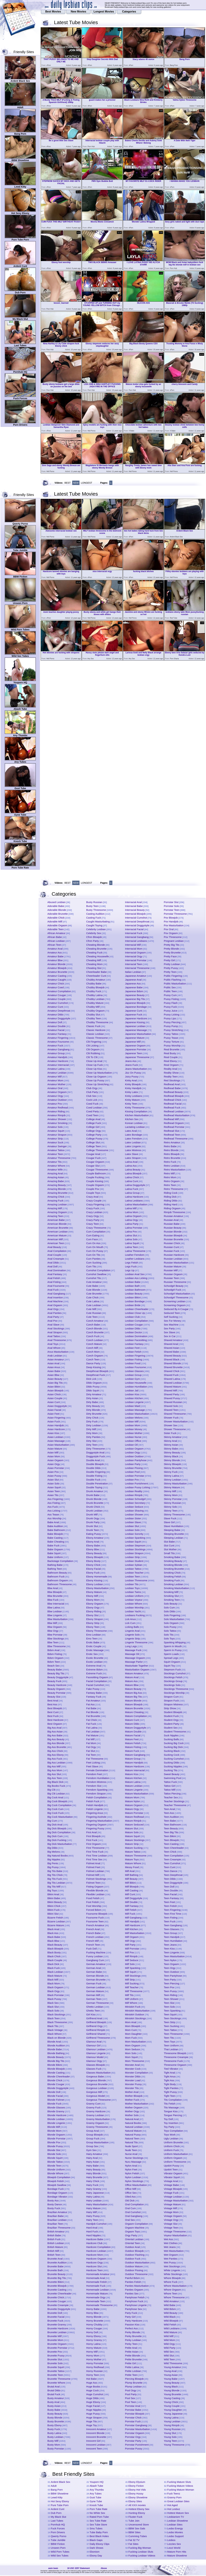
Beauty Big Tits (55, 1673)
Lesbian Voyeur (133, 1599)
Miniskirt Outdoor (134, 2014)
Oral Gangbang (133, 2216)
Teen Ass (169, 1812)
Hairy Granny (93, 2188)
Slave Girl (169, 1522)
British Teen (54, 2254)
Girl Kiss (91, 2014)
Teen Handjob (172, 1936)
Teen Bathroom (172, 1824)
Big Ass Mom (54, 1770)
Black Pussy (54, 1999)
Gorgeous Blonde (96, 2080)
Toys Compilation (173, 2130)
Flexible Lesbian (95, 1894)
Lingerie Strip (132, 1638)
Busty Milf (52, 2440)
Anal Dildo (53, 1262)
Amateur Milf (54, 1076)
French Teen (93, 1944)
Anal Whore (54, 1347)
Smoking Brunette (174, 1568)
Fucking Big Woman (139, 2547)
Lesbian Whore (133, 1603)
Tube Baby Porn (99, 2532)
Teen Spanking (172, 2010)
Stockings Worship (174, 1692)
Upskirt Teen (171, 2169)
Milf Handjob (132, 1921)
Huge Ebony (93, 2402)
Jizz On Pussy (133, 1072)
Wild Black (170, 2316)
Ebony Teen (93, 1626)
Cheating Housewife (97, 956)
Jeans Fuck (131, 1064)
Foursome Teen (95, 1921)
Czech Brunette (95, 1332)
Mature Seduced (134, 1824)
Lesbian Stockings (135, 1549)
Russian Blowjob (173, 1235)
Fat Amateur (93, 1700)
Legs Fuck (131, 1266)
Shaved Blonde (172, 1363)
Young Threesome (174, 2444)
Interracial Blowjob (135, 913)
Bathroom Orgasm (57, 1580)
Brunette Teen (55, 2374)
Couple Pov (92, 1188)
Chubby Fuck (93, 991)
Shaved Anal (171, 1344)
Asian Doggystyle (57, 1406)
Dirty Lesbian (93, 1425)
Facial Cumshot (95, 1685)
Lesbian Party (133, 1464)
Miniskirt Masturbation (137, 2010)
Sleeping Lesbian (173, 1537)
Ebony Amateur (95, 1537)
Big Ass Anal (54, 1727)
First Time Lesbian (96, 1855)
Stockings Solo (172, 1685)
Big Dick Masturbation (59, 1843)
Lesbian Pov (132, 1479)
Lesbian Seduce (134, 1506)
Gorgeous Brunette (97, 2084)
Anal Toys (52, 1344)
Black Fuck (53, 1968)
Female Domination (97, 1770)
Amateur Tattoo (55, 1150)
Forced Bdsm (93, 1909)
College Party (93, 1134)
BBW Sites (134, 2532)
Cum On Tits (93, 1254)
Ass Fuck (52, 1506)
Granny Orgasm (95, 2123)
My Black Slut (20, 317)
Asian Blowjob (55, 1390)
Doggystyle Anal (95, 1452)
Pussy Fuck (170, 1006)
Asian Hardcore (56, 1429)
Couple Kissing (94, 1181)
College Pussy (94, 1138)
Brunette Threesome (58, 2378)
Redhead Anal (172, 1084)
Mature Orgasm (134, 1805)
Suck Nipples (171, 1735)
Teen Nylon (170, 1960)
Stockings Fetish (173, 1677)
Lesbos (171, 2540)
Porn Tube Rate (20, 866)
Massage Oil (132, 1654)
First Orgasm (93, 1843)
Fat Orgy (91, 1747)
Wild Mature (170, 2332)
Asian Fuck (53, 1421)
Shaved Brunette (173, 1367)
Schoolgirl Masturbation (177, 1293)
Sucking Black (172, 1750)
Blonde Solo (54, 2154)
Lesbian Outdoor (134, 1456)
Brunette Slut (54, 2359)
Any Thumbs (20, 734)
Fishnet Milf (92, 1874)
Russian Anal (171, 1219)
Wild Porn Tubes (20, 628)
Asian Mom (53, 1456)
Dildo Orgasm (94, 1382)
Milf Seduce (131, 1960)
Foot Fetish (92, 1902)
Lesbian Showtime (177, 2520)
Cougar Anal (93, 1154)
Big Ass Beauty (55, 1739)
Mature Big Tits (133, 1696)
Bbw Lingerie (54, 1615)
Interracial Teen (133, 964)
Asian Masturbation (58, 1444)
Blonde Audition (56, 2045)
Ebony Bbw (92, 1549)
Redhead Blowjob (174, 1095)
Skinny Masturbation (175, 1483)
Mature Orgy (132, 1809)
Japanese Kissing (135, 1022)
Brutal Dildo (54, 2390)
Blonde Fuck (54, 2103)
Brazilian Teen (55, 2223)
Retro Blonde (171, 1150)
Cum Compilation (96, 1231)
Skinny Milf (170, 1491)
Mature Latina (133, 1781)
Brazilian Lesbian (57, 2219)
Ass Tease (53, 1514)
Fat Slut (90, 1750)
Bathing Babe (55, 1564)
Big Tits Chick (55, 1874)
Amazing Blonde (56, 1188)
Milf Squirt (130, 1971)
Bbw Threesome (56, 1646)
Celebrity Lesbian (96, 929)
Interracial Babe (134, 906)
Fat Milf (90, 1739)
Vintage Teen (171, 2227)
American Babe (56, 1219)
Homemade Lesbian (97, 2289)
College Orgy (93, 1130)
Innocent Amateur (96, 2429)
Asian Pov (53, 1471)
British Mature (55, 2247)
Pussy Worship (172, 1045)
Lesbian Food (132, 1363)
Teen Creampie (172, 1859)
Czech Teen (93, 1359)
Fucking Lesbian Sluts (140, 2551)
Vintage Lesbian (173, 2196)
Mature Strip (132, 1843)
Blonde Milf (53, 2126)
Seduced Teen (172, 1313)
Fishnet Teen (93, 1882)
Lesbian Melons (134, 1417)
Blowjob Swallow (56, 2185)
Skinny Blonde (172, 1460)
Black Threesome (57, 2022)
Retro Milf (169, 1173)
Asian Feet (53, 1413)
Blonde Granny (55, 2111)
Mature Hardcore (134, 1766)
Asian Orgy (53, 1464)
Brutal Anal (53, 2386)
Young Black (171, 2386)
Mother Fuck (132, 2099)
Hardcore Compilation (98, 2247)
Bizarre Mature (55, 1925)
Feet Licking (93, 1762)
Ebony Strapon (94, 1619)
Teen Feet (169, 1902)
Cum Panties (93, 1258)
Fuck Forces (20, 397)
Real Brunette (171, 1049)
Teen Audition (171, 1816)
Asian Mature (54, 1448)
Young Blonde (172, 2390)
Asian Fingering (56, 1417)
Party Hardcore (133, 2320)
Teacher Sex (171, 1797)
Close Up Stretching (97, 1084)
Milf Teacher (132, 1987)
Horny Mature (94, 2347)
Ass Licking (53, 1510)
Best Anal (52, 1700)
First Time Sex (94, 1859)
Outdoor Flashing (134, 2254)
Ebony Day (96, 2555)
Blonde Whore (55, 2173)
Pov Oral (169, 929)
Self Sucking (171, 1316)
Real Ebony (170, 1061)
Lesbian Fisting (133, 1359)
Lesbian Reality (133, 1491)
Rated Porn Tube (99, 2516)
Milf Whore (131, 2002)
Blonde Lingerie (56, 2123)
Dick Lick (91, 1378)
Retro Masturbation (174, 1169)
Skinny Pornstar (173, 1499)
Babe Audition (55, 1526)
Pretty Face (170, 956)
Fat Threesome (94, 1758)
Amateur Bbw (55, 960)
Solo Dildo (169, 1611)
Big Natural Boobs (57, 1855)
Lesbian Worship (134, 1607)
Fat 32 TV (134, 2540)
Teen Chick (170, 1851)
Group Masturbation (97, 2142)
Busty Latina (54, 2433)
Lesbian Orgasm (134, 1448)
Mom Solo (130, 2053)
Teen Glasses (171, 1929)
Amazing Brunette (57, 1192)
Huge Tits (91, 2421)
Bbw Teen (53, 1642)
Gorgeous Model (95, 2095)
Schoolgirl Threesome (176, 1297)
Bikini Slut (53, 1913)
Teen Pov (169, 1987)
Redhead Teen (172, 1134)
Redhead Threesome (176, 1138)
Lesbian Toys (132, 1588)
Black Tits (52, 2026)
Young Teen (170, 2440)
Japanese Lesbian (135, 1026)
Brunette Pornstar (57, 2347)
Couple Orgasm (95, 1185)
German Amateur (95, 1964)
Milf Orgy (130, 1940)
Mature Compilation (136, 1716)
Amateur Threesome (58, 1157)
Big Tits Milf (53, 1886)
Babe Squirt (54, 1553)
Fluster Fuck (135, 2516)
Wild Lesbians (172, 2328)
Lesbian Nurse (133, 1437)
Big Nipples (53, 1859)
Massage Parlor (134, 1661)
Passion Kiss (132, 2324)
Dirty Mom (92, 1433)
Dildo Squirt (92, 1390)
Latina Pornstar (133, 1227)
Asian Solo (53, 1483)
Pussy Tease (171, 1037)
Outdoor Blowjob (134, 2250)
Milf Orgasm (132, 1936)
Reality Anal (170, 1068)
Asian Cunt (53, 1402)
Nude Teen (131, 2150)
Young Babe (170, 2378)
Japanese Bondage (136, 1006)
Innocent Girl (93, 2440)
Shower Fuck (171, 1417)
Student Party (171, 1723)
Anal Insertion (55, 1297)
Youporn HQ (20, 681)
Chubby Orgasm (95, 1010)
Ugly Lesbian (171, 2138)
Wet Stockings (172, 2266)
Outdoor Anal (132, 2247)
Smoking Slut (171, 1595)
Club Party (92, 1092)
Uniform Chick (172, 2146)
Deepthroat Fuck (95, 1375)
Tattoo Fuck (170, 1781)
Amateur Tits (54, 1161)
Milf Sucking (132, 1983)
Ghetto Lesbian (94, 2006)
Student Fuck (171, 1716)
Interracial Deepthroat (137, 921)
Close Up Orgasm (96, 1076)
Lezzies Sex (174, 2543)
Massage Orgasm (135, 1657)
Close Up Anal (94, 1061)
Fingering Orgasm (96, 1824)
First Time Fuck (95, 1851)
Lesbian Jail (131, 1390)
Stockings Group (173, 1681)
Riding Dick (170, 1196)
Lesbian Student (134, 1561)
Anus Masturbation (57, 1351)
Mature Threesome (135, 1855)
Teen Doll (169, 1886)
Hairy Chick (92, 2181)
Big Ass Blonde (55, 1743)
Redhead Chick (172, 1099)
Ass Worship (54, 1518)
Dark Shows (96, 2547)
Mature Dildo (132, 1723)
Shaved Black (171, 1359)
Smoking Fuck (172, 1580)
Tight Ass (169, 2080)
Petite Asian (131, 2351)
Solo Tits (169, 1634)
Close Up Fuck (94, 1064)
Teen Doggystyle (173, 1882)
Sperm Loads (171, 1654)
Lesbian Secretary (135, 1502)
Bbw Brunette (55, 1595)
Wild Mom (169, 2340)
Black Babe (53, 1936)
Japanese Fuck (133, 1014)
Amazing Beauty (56, 1185)
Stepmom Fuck (172, 1669)
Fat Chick (91, 1719)
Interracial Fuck (133, 933)
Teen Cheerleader (174, 1847)
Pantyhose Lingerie (136, 2305)
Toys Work (170, 2134)
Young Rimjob (172, 2425)
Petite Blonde (132, 2355)
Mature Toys (132, 1859)
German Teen (94, 1999)
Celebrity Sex (93, 933)
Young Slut (170, 2433)
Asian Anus (53, 1367)
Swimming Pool (172, 1778)
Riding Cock (170, 1192)
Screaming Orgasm (175, 1305)
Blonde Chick (54, 2080)
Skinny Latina (171, 1475)
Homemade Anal (95, 2278)
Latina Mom (131, 1212)
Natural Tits (131, 2142)
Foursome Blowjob (96, 1913)
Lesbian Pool (132, 1471)
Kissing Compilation (136, 1111)
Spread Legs (171, 1657)
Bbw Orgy (53, 1630)
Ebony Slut (92, 1615)
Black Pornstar (55, 1995)
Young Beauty (172, 2382)
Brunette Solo (55, 2363)
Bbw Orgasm (54, 1626)
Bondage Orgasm (57, 2192)
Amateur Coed (55, 987)
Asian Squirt (54, 1487)
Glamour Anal (94, 2041)
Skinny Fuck (171, 1471)
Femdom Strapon (96, 1793)
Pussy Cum (170, 995)
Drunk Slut (92, 1526)
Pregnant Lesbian (174, 940)
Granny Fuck (93, 2107)
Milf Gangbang (133, 1917)
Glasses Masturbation (98, 2072)
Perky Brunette (133, 2336)
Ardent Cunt (20, 265)
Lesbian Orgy (132, 1452)
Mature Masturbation (136, 1793)
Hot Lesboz (173, 2509)
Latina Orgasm (133, 1216)
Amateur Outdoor (57, 1099)
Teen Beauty (171, 1828)
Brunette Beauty (56, 2274)
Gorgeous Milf (94, 2092)
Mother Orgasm (134, 2107)
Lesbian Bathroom (135, 1289)
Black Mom (53, 1983)
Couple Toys (93, 1192)
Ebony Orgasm (94, 1603)
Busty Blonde (54, 2417)
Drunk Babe (93, 1495)
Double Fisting (94, 1475)
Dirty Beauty (93, 1406)
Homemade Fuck (95, 2285)
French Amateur (95, 1925)
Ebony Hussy (135, 2493)
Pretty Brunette (172, 952)
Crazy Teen (92, 1223)
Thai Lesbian (171, 2049)
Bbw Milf (52, 1623)
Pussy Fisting (171, 999)
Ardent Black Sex (20, 79)
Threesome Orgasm (175, 2064)
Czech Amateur (95, 1320)
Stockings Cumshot (175, 1673)
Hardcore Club (94, 2243)
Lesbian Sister (133, 1518)
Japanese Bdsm (134, 991)
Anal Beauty (54, 1247)
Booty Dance (54, 2204)
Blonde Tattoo (55, 2161)
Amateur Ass (54, 952)
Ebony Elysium (136, 2481)
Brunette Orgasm (57, 2343)
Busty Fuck (53, 2429)
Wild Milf (168, 2336)
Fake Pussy (92, 1688)
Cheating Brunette (96, 948)
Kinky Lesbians (133, 1095)
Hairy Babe (92, 2165)
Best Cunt (53, 1712)
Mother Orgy (132, 2111)
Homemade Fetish (96, 2281)
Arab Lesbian (54, 1355)
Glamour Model (95, 2057)
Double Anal (93, 1460)
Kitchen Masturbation (137, 1115)
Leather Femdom (134, 1254)
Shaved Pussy (172, 1398)
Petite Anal (131, 2347)
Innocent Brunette (96, 2436)
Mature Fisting (133, 1747)
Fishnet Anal (93, 1863)
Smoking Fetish (172, 1576)
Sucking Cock (171, 1754)
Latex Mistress (133, 1150)
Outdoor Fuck (132, 2258)
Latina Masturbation (136, 1204)
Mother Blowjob (133, 2095)
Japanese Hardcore (136, 1018)
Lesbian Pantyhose (136, 1460)
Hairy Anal (92, 2157)
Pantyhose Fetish (135, 2297)
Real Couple (171, 1057)
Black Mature (54, 1975)
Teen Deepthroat (173, 1874)
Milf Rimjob (131, 1956)
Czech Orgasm (94, 1355)
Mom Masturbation (135, 2041)
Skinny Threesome (174, 1514)
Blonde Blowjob (56, 2068)
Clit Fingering (93, 1041)
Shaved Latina (172, 1378)
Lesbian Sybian (133, 1564)
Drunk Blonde (94, 1499)
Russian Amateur (173, 1216)
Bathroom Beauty (57, 1572)
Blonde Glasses (56, 2107)
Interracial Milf (133, 944)
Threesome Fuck (173, 2061)
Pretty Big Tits (172, 944)
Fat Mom (91, 1743)
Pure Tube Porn (20, 238)
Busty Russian (94, 902)
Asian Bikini (54, 1386)
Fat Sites (133, 2543)
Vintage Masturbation (176, 2200)
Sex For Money (172, 1320)
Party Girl (130, 2316)
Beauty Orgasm (56, 1688)
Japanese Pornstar (135, 1049)
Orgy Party (131, 2235)
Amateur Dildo (55, 1014)
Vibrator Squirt (172, 2177)
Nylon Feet (131, 2169)
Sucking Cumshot (174, 1758)
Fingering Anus (94, 1812)
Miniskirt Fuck (133, 2006)
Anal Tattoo (53, 1336)
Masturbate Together (136, 1665)
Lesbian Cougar (134, 1324)
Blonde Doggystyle (57, 2088)
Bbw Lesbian (54, 1611)
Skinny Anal (170, 1440)
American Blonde (57, 1223)
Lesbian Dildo (132, 1328)
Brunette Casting (56, 2289)
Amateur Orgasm (57, 1092)
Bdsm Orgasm (55, 1657)
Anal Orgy (53, 1309)
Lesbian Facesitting (136, 1340)
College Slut (93, 1142)
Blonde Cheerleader (58, 2076)
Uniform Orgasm (173, 2157)
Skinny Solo (170, 1506)
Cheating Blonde (95, 944)
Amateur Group (56, 1053)
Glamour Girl (93, 2045)
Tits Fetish (169, 2103)
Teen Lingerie (171, 1952)
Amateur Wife (55, 1169)
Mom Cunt (131, 2030)
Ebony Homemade (96, 1576)
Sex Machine (171, 1324)
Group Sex (92, 2146)
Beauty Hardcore (56, 1685)
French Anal (93, 1929)
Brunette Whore (56, 2382)
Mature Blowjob (133, 1704)
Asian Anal (53, 1363)
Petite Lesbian (133, 2371)
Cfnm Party (92, 940)
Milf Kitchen (131, 1929)
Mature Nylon (132, 1801)
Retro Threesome (173, 1188)
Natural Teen (132, 2138)
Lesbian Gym (132, 1378)
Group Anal (92, 2130)
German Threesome (97, 2002)
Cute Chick (92, 1297)
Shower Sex (170, 1425)
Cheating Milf (93, 960)
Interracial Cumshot (136, 917)
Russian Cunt (171, 1247)
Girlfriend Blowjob (96, 2022)
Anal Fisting (54, 1282)
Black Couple (54, 1960)
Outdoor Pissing (134, 2270)
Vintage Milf (170, 2208)
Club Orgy (92, 1088)
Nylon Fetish (132, 2173)
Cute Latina (92, 1301)
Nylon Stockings (134, 2181)
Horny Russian (94, 2371)
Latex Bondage (133, 1134)
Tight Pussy (170, 2092)
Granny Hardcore (96, 2111)
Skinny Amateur (173, 1437)
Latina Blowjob (133, 1173)
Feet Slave (92, 1766)
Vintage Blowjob (173, 2188)
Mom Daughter (133, 2033)
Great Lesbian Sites (178, 2501)
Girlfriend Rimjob (95, 2030)
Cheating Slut (93, 968)
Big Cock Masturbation (60, 1816)
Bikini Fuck (53, 1909)
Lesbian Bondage (135, 1301)
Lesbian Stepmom (135, 1545)
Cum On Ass (93, 1243)
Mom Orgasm (132, 2045)
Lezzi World (173, 2547)
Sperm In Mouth (173, 1646)
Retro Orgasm (172, 1181)
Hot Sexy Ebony (20, 212)
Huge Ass (91, 2382)
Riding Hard (170, 1204)
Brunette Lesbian (56, 2332)
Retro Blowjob (172, 1154)
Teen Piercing (171, 1983)
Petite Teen (131, 2374)
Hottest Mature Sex (178, 2512)
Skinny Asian (171, 1444)
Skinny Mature (172, 1487)
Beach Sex (53, 1665)
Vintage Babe (171, 2185)
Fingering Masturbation (99, 1820)
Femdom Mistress (96, 1781)
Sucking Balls (171, 1739)
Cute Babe (92, 1285)
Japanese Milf (133, 1041)
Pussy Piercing (172, 1022)
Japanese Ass (133, 983)
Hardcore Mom (94, 2254)
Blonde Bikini (54, 2064)
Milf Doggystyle (133, 1898)
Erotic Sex (92, 1654)
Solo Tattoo (170, 1630)
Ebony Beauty (94, 1553)
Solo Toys (169, 1638)
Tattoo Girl (169, 1785)
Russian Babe (172, 1223)
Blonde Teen (54, 2165)
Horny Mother (94, 2359)
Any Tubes (20, 760)
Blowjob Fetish (55, 2181)
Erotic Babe (92, 1642)
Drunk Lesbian (94, 1510)
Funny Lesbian (94, 1956)
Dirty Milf (91, 1429)
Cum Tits (91, 1266)
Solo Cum (169, 1607)
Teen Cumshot (172, 1863)
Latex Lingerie (133, 1146)
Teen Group (170, 1933)
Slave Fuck (170, 1518)
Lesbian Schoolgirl (135, 1499)
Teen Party (170, 1979)
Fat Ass (90, 1704)
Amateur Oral (54, 1088)
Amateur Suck (55, 1142)
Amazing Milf (54, 1208)
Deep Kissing (93, 1367)
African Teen (54, 944)
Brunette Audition (57, 2262)
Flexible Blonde (95, 1890)
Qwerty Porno (20, 522)
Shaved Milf (170, 1390)
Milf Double (131, 1902)
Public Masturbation (175, 983)
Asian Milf (52, 1452)
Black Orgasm (55, 1987)
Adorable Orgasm (57, 925)
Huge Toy (91, 2425)
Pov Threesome (173, 937)
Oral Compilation (134, 2204)
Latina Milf (130, 1208)
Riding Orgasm (172, 1208)
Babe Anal (53, 1522)
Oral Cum (130, 2208)
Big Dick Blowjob (56, 1828)
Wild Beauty (170, 2312)
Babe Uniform (55, 1557)
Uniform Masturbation (176, 2154)
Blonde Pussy (55, 2146)
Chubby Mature (95, 1002)
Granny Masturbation (98, 2119)
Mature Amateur (134, 1673)
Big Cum (52, 1820)
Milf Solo (130, 1964)
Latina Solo (131, 1239)
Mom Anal (130, 2022)
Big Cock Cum (55, 1809)
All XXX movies (137, 2505)
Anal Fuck (53, 1289)
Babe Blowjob (55, 1533)
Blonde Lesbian (56, 2119)
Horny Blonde (94, 2316)
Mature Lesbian (133, 1785)
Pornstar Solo (171, 906)
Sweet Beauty (172, 1774)
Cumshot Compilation (98, 1270)
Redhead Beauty (173, 1092)
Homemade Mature (97, 2293)
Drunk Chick (93, 1506)
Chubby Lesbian (95, 999)
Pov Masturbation (174, 925)
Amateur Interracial (58, 1064)
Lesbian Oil (131, 1444)
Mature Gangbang (135, 1754)
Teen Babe (170, 1820)
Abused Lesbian (56, 902)
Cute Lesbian (93, 1305)
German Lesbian (95, 1987)
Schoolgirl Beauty (174, 1285)
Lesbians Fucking (135, 1615)
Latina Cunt (131, 1181)
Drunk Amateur (94, 1491)
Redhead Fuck (172, 1107)
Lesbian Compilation (136, 1320)
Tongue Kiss (171, 2111)
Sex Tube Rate (98, 2520)
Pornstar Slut (171, 902)
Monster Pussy (133, 2084)
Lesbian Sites (174, 2524)
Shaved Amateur (173, 1340)
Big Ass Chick (55, 1750)
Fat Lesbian (92, 1731)
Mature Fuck (132, 1750)
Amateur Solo (55, 1126)
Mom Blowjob (132, 2026)
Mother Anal (132, 2092)
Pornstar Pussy (133, 2448)
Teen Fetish (170, 1905)
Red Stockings (172, 1080)
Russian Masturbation (176, 1262)
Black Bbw (53, 1940)
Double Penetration (97, 1483)
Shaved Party (171, 1394)
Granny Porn (174, 2497)
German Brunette (96, 1979)
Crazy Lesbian (94, 1212)
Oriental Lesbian (134, 2239)
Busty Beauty (54, 2413)
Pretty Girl (169, 960)
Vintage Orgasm (173, 2216)
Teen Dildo (170, 1878)
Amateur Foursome (58, 1041)
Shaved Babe (171, 1351)
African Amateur (56, 933)
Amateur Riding (56, 1111)
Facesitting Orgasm (97, 1677)
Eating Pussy (93, 1533)
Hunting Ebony (136, 2512)
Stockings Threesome (176, 1688)
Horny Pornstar (94, 2363)
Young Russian (172, 2429)
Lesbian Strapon (134, 1553)
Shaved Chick (172, 1371)
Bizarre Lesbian (56, 1921)
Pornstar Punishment (137, 2444)
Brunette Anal (55, 2258)
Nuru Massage (133, 2161)
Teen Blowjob (171, 1840)
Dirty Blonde (93, 1409)
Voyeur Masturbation (175, 2235)
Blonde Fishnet (55, 2099)
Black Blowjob (55, 1948)
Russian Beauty (173, 1227)
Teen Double (171, 1890)
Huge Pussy (93, 2413)
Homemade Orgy (95, 2297)
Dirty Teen (92, 1444)
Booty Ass (53, 2200)
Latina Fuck (131, 1188)
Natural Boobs (133, 2123)
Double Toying (94, 1487)
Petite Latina (132, 2367)
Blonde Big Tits (55, 2061)
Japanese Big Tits (135, 999)
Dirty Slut (91, 1440)
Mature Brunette (134, 1708)
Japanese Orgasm (135, 1045)
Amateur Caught (56, 979)
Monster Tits (132, 2088)
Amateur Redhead (57, 1107)
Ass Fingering (55, 1499)
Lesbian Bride (133, 1305)
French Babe (93, 1933)
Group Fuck (92, 2138)
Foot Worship (93, 1905)
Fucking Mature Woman (180, 2489)
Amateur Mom (55, 1080)
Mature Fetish (133, 1743)
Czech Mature (94, 1344)
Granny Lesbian (95, 2115)
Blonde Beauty (55, 2057)
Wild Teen (169, 2359)
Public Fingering (173, 975)
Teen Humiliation (173, 1940)
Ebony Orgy (93, 1607)
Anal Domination (56, 1270)
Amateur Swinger (57, 1146)
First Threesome (95, 1847)
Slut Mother (170, 1549)
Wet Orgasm (171, 2254)
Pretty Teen (170, 971)
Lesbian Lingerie (134, 1402)
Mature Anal (132, 1677)
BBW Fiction (20, 575)
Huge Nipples (93, 2409)
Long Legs (131, 1646)
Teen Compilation (173, 1855)
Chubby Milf (93, 1006)
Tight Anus (170, 2076)
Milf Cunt (130, 1894)
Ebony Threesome (96, 1630)
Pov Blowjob (171, 917)
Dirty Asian (92, 1398)
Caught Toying (94, 925)
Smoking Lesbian (173, 1584)
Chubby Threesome (97, 1022)
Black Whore (54, 2033)
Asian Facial (54, 1409)
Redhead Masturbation (176, 1115)
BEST (67, 482)
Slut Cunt (169, 1545)
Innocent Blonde (95, 2433)
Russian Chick (172, 1243)
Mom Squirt (131, 2057)
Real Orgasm (171, 1064)
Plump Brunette (133, 2382)
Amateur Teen (55, 1154)
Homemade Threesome (99, 2305)
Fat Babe (91, 1708)
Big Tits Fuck (54, 1878)
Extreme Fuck (94, 1673)
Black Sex (53, 2002)
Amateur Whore (56, 1165)
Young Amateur (172, 2367)
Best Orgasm (54, 1723)
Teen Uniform (171, 2045)
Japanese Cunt (133, 1010)
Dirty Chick (92, 1417)
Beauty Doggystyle (57, 1677)
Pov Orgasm (171, 933)
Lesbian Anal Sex (135, 1274)
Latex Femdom (133, 1138)
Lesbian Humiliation (136, 1386)
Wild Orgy (169, 2343)
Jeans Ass (130, 1061)
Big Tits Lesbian (56, 1882)
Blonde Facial (55, 2095)
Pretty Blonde (171, 948)
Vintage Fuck (171, 2192)
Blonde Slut (53, 2150)
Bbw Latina (53, 1607)
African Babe (54, 937)
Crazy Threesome (96, 1227)
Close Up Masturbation (99, 1072)
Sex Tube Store (98, 2524)
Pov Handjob (171, 921)
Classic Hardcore (95, 1030)
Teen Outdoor (171, 1971)
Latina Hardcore (134, 1196)
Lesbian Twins (133, 1592)
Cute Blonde (93, 1289)
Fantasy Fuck (93, 1696)
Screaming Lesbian (174, 1301)
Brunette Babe (55, 2266)
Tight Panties (171, 2088)
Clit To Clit (92, 1057)
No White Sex (97, 2512)
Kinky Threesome (135, 1107)
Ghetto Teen (93, 2010)
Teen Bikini (170, 1836)
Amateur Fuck (55, 1045)
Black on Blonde (56, 2037)
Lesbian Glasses (134, 1371)
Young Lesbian (172, 2421)
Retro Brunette (172, 1157)
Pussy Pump (171, 1026)
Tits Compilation (173, 2099)
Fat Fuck (91, 1723)
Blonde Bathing (56, 2053)
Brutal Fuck (53, 2394)
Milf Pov (129, 1952)
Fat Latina (92, 1727)
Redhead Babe (172, 1088)
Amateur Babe (55, 956)
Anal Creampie (55, 1258)
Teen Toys (169, 2041)
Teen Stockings (172, 2018)
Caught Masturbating (98, 921)
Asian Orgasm (55, 1460)
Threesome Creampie (176, 2057)
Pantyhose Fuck (134, 2301)
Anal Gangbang (56, 1293)
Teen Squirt (170, 2014)
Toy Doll (168, 2119)
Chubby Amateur (95, 979)
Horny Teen (92, 2374)
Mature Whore (133, 1863)
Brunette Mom (55, 2340)
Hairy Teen (92, 2219)
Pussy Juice (170, 1010)
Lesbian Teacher (134, 1572)
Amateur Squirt (55, 1130)
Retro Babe (170, 1146)
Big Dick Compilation (59, 1832)
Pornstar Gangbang (136, 2425)
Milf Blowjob (132, 1886)
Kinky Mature (132, 1099)
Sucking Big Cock (174, 1743)
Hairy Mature (93, 2208)
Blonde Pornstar (56, 2138)
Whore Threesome (174, 2297)
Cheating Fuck (94, 952)
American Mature (57, 1235)
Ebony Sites (135, 2501)
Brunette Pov (54, 2351)
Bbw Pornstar (55, 1634)
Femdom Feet (94, 1774)
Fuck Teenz (173, 2493)
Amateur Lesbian (56, 1072)
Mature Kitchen (133, 1778)
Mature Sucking (134, 1847)
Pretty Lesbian (172, 964)
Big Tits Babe (54, 1871)
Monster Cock (133, 2068)
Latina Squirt (132, 1243)
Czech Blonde (94, 1328)
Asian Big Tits (55, 1382)
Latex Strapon (133, 1157)
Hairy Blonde (93, 2173)
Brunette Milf (54, 2336)
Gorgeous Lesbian (96, 2088)
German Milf (93, 1995)
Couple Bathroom (96, 1173)
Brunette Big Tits (56, 2278)
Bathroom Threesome (59, 1584)
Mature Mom (132, 1797)
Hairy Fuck (92, 2185)
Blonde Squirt (55, 2157)
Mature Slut (131, 1828)
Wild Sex (169, 2351)
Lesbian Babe (133, 1282)
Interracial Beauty (135, 909)
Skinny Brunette (173, 1468)
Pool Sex (130, 2398)
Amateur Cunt (55, 1006)
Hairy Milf (91, 2212)
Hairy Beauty (93, 2169)
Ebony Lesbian (94, 1584)
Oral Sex (130, 2219)
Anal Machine (55, 1301)
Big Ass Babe (54, 1735)
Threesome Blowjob (175, 2053)
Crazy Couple (94, 1200)
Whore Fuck (170, 2281)
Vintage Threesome (175, 2231)
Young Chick (171, 2402)
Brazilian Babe (55, 2216)
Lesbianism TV (175, 2516)
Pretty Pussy (171, 968)
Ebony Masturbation (97, 1588)
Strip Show (170, 1708)
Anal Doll (52, 1266)
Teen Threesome (173, 2033)
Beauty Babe (54, 1669)
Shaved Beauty (172, 1355)
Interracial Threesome (137, 968)
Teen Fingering (172, 1909)
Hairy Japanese (95, 2192)
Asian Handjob (55, 1425)
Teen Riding (170, 1995)
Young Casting (172, 2398)
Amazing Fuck (55, 1200)
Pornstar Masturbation (137, 2429)
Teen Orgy (169, 1968)
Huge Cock (92, 2390)
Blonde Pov (53, 2142)
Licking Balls (132, 1626)
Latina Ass (131, 1165)
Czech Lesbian (94, 1340)
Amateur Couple (56, 999)
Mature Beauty (133, 1688)
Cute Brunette (94, 1293)
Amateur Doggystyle (58, 1018)
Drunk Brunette (94, 1502)
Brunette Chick (55, 2297)
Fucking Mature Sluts (179, 2481)
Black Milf (52, 1979)
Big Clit (51, 1789)
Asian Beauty (54, 1378)
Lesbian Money (133, 1429)
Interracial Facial (134, 929)
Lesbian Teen (132, 1576)
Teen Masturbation (174, 1956)
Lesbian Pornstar (134, 1475)
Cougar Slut (93, 1165)
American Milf (55, 1239)
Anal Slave (53, 1324)
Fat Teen (91, 1754)
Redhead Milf (171, 1119)
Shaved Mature (172, 1386)
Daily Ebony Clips (99, 2543)
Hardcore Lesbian (96, 2250)
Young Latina (171, 2417)
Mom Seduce (132, 2049)
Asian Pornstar (55, 1468)
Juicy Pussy (131, 1076)
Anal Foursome (56, 1285)
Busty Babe (53, 2409)
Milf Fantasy (132, 1905)
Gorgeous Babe (95, 2076)
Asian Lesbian (55, 1437)
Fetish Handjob (94, 1805)
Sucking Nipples (173, 1766)
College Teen (93, 1146)
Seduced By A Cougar (176, 1309)
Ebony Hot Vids (137, 2489)
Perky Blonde (132, 2332)
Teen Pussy (170, 1991)
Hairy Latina (93, 2196)
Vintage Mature (172, 2204)
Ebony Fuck (93, 1572)
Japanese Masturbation (138, 1033)
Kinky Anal (131, 1080)
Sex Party (169, 1328)
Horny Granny (94, 2340)
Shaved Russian (173, 1402)
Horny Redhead (95, 2367)
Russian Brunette (173, 1239)
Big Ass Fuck (54, 1758)
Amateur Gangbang (58, 1049)
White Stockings (173, 2274)
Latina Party (132, 1223)
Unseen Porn (20, 602)
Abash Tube (20, 707)
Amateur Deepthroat (58, 1010)
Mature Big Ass (133, 1692)
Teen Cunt (169, 1867)
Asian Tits (52, 1495)
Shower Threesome (175, 1429)
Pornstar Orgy (133, 2436)
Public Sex (170, 987)
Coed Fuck (92, 1103)
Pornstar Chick (133, 2417)
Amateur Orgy (55, 1095)
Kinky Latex (131, 1092)
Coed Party (92, 1111)
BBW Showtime (20, 159)
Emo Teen (92, 1638)
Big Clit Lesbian (56, 1793)
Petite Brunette (133, 2359)
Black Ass (52, 1933)
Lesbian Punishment (136, 1483)
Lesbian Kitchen (134, 1398)
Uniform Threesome (175, 2161)
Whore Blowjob (172, 2278)
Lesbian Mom (132, 1425)
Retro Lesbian (172, 1165)
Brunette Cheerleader (59, 2293)
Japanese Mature (135, 1037)
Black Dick (53, 1964)
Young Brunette (172, 2394)
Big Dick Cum (55, 1836)
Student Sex (171, 1727)
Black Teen (53, 2018)
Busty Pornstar (55, 2448)
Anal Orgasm (54, 1305)
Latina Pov (131, 1231)
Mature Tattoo (132, 1851)
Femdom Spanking (96, 1789)
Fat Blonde (92, 1712)
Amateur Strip (55, 1138)
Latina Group (132, 1192)
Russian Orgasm (173, 1274)
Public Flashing (172, 979)
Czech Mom (93, 1351)
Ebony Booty (93, 1561)
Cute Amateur (94, 1282)
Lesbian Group (133, 1375)
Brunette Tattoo (55, 2371)
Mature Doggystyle (135, 1727)
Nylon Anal (131, 2165)
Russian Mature (173, 1266)
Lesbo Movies (175, 2532)
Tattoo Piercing (172, 1793)
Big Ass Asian (55, 1731)
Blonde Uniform (56, 2169)
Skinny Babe (171, 1448)
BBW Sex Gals (136, 2528)
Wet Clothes (170, 2243)
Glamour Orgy (94, 2061)
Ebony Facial (93, 1568)
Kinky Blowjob (133, 1084)
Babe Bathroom (56, 1530)
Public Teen (170, 991)
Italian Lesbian (133, 971)
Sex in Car (170, 1336)
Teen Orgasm (171, 1964)
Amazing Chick (55, 1196)
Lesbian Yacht (133, 1611)
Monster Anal (132, 2064)
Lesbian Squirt (133, 1541)
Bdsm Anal (53, 1650)
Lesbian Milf (132, 1421)
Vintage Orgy (171, 2219)
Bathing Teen (54, 1568)
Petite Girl (130, 2363)
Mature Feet (132, 1739)
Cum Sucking (93, 1262)
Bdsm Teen (53, 1661)
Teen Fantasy (171, 1898)
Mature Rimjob (133, 1820)
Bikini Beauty (54, 1902)
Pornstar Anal (132, 2405)
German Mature (95, 1991)
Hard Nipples (93, 2235)
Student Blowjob (173, 1712)
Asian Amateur (55, 1359)
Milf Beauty (131, 1878)
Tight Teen (169, 2095)
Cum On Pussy (94, 1250)
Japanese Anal (133, 979)
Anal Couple (54, 1254)
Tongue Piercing (173, 2115)
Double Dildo (93, 1468)
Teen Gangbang (173, 1925)
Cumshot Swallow (96, 1274)
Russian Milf (171, 1270)
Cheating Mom (94, 964)
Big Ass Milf (54, 1766)
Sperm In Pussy (173, 1650)
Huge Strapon (94, 2417)
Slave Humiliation (173, 1526)
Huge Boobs (93, 2386)
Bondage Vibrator (57, 2196)
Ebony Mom (93, 1599)
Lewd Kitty (20, 185)
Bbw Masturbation (57, 1619)
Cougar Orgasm (95, 1161)
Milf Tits (129, 1995)
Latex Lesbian (133, 1142)
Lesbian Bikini (133, 1297)
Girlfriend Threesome (98, 2037)
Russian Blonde (173, 1231)
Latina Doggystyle (135, 1185)
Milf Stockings (133, 1975)
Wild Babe (169, 2305)
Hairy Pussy (93, 2216)
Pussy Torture (171, 1041)
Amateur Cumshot (57, 1002)
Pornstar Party (133, 2440)
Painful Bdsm (132, 2278)
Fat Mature (92, 1735)
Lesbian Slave (133, 1522)
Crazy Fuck (92, 1208)
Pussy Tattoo (171, 1033)
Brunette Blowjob (56, 2285)
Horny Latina (93, 2343)
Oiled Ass (130, 2196)
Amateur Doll (54, 1022)
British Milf (53, 2250)
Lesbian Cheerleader (136, 1309)
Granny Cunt (93, 2103)
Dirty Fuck (92, 1421)
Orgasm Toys (132, 2231)
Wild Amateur (171, 2301)
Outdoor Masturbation (137, 2262)
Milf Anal (130, 1871)
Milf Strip (130, 1979)
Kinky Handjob (133, 1088)
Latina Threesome (135, 1250)
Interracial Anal (133, 902)
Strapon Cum (171, 1696)
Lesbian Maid (132, 1406)
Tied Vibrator (171, 2068)
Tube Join (133, 2520)
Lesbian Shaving (134, 1510)
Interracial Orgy (133, 956)
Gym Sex (91, 2150)
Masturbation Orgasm (137, 1669)
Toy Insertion (171, 2123)
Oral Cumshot (133, 2212)
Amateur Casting (56, 975)
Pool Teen (130, 2402)
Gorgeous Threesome (98, 2099)
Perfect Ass (131, 2328)
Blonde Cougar (55, 2084)
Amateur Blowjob (56, 968)
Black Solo (53, 2010)
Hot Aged (172, 2505)
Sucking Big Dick (173, 1747)
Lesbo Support (175, 2536)
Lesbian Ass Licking (136, 1278)
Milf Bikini (130, 1882)
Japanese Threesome (137, 1057)
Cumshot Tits (93, 1278)
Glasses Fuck (94, 2068)
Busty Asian (54, 2405)
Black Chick (54, 1956)
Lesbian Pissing (134, 1468)
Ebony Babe (93, 1545)
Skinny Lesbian (172, 1479)
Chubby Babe (94, 983)
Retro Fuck (170, 1161)
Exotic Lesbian (94, 1661)
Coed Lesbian (94, 1107)
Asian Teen (53, 1491)
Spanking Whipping (175, 1642)
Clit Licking (92, 1045)
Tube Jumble (20, 549)
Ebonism (94, 2551)
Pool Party (131, 2394)
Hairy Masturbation (96, 2204)
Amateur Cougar (56, 995)
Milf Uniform (132, 1999)
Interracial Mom (133, 948)
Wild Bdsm (170, 2309)
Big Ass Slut (54, 1774)
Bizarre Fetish (55, 1917)
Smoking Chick (172, 1572)
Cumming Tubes (137, 2536)
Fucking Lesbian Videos (141, 2555)
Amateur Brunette (57, 971)
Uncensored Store (138, 2524)
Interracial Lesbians (136, 940)
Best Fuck (53, 1716)
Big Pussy (53, 1867)
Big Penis (52, 1863)
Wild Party (169, 2347)
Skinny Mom (171, 1495)
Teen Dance (170, 1871)
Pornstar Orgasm (134, 2433)
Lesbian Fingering (135, 1355)
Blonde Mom (54, 2130)
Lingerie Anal (132, 1630)
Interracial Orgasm (135, 952)
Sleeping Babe (172, 1530)
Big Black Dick (55, 1781)
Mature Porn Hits (176, 2551)
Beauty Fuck (54, 1681)
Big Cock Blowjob (57, 1801)
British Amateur (56, 2231)
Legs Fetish (131, 1262)
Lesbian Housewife (135, 1382)
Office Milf (130, 2188)
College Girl (92, 1126)
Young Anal (170, 2371)
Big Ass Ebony (55, 1754)
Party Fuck (131, 2312)
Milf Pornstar (132, 1948)
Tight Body (170, 2084)
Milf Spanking (132, 1968)
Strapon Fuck (171, 1700)
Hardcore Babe (94, 2239)
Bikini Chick (54, 1905)
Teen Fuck (169, 1921)
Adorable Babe (55, 906)
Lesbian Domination (136, 1336)
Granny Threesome (97, 2126)
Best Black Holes (99, 2536)
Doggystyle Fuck (95, 1456)
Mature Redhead (134, 1816)
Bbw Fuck (53, 1599)
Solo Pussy (170, 1626)
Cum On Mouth (94, 1247)
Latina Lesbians (134, 1200)
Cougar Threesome (97, 1169)
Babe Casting (55, 1537)
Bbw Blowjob (54, 1592)
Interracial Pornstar (135, 960)
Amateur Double (56, 1026)
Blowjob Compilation (58, 2177)
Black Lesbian (55, 1971)
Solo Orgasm (171, 1623)
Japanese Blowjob (135, 1002)
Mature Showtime (177, 2555)
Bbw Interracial (55, 1603)
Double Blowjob (95, 1464)
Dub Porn (20, 291)
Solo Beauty (170, 1603)
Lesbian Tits (132, 1584)
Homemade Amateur (97, 2274)
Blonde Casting (56, 2072)
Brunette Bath (55, 2270)
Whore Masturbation (175, 2285)
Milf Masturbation (134, 1933)
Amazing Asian (55, 1177)
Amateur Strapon (56, 1134)
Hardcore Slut (94, 2266)
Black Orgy (53, 1991)
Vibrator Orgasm (173, 2173)
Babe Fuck (53, 1545)
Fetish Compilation (96, 1797)
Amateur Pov (54, 1103)
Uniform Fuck (171, 2150)
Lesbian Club (132, 1316)
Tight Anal (169, 2072)
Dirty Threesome (95, 1448)
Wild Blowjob (171, 2320)
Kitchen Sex (132, 1119)
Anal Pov (52, 1320)
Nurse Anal (131, 2154)
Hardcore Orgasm (96, 2258)
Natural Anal (132, 2119)
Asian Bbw (53, 1375)
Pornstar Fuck (133, 2421)
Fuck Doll (91, 1948)
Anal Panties (54, 1313)
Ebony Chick (93, 1564)
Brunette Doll (54, 2312)
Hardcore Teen (94, 2270)
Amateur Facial (55, 1030)
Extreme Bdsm (94, 1669)
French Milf (92, 1940)
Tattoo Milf (169, 1789)
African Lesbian (56, 940)
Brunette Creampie (58, 2305)
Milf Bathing (131, 1874)
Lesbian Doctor (133, 1332)
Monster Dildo (133, 2076)
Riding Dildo (170, 1200)
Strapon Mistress (173, 1704)
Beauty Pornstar (56, 1692)
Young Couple (172, 2405)
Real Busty (170, 1053)
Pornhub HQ (20, 370)
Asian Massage (56, 1440)
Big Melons (53, 1851)
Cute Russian (93, 1313)
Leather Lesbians (134, 1258)
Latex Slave (131, 1154)
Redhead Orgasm (174, 1123)
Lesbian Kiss (132, 1394)
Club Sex (91, 1095)
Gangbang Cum (95, 1960)
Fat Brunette (93, 1716)
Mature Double (133, 1731)
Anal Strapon (54, 1332)
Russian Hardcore (174, 1254)
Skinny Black (171, 1456)
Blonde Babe (54, 2049)
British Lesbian (55, 2243)
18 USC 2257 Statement (78, 2568)
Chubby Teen (93, 1018)
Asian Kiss (53, 1433)
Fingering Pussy (95, 1828)
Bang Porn (20, 132)
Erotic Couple (93, 1646)
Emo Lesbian (93, 1634)
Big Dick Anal (54, 1824)
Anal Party (53, 1316)
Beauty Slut (53, 1696)
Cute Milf (91, 1309)
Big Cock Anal (55, 1797)
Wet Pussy (170, 2262)
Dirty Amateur (94, 1394)
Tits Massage (171, 2107)
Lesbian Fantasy (134, 1344)
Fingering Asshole (96, 1816)
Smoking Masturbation (176, 1588)
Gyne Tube (20, 813)
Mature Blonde (133, 1700)
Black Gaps (96, 2540)
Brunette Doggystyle (58, 2309)
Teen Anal (169, 1809)
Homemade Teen (95, 2301)
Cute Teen (92, 1316)
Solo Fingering (172, 1615)
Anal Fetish (53, 1278)
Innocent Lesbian (95, 2444)
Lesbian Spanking (135, 1537)
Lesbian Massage (135, 1409)
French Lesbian (95, 1936)
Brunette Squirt (55, 2367)
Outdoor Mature (134, 2266)
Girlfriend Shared (95, 2033)
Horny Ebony (93, 2336)
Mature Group (133, 1758)
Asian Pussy (54, 1475)
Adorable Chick (56, 917)
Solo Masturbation (174, 1619)
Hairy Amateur (94, 2154)
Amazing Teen (55, 1216)
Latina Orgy (131, 1219)
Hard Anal (91, 2227)
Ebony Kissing (94, 1580)
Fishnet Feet (93, 1867)
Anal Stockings (55, 1328)
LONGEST (86, 482)
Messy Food (132, 1867)
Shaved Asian (171, 1347)
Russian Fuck (171, 1250)
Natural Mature (133, 2130)
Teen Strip (169, 2022)
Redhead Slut (171, 1130)
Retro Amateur (172, 1142)
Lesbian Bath (132, 1285)
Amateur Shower (56, 1119)
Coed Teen (92, 1115)
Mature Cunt (132, 1719)
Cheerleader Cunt (96, 975)
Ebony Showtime (137, 2497)
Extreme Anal (93, 1665)
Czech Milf (92, 1347)
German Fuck (94, 1983)
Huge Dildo (92, 2398)
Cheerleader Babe (96, 971)
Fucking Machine (95, 1952)
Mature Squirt (132, 1836)
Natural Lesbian (134, 2126)
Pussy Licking (171, 1014)
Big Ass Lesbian (56, 1762)
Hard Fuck (92, 2231)
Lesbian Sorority (134, 1533)
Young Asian (171, 2374)
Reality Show (171, 1072)
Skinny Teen (170, 1510)
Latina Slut (131, 1235)
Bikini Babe (53, 1898)
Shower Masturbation (176, 1421)
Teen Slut (169, 2002)
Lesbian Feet (132, 1347)
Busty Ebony (54, 2425)
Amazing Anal (55, 1173)
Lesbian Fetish (133, 1351)
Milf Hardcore (132, 1925)
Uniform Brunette (173, 2142)
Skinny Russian (172, 1502)
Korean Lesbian (134, 1123)
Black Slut (53, 2006)
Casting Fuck (93, 917)
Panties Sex (132, 2293)
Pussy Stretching (173, 1030)
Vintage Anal (171, 2181)
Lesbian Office (133, 1440)
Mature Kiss (131, 1774)
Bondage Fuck (55, 2188)
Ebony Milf (92, 1595)
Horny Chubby (94, 2324)
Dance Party (93, 1363)
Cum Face (92, 1239)
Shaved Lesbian (173, 1382)
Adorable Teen (55, 929)
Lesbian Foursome (135, 1367)
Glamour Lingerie (96, 2053)
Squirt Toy (169, 1665)
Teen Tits (169, 2037)
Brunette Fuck (55, 2320)
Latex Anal (131, 1130)
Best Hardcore (55, 1719)
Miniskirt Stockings (135, 2018)
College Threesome (97, 1150)
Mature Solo (132, 1832)
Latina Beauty (133, 1169)
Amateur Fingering (57, 1037)
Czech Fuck (93, 1336)
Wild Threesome (173, 2363)
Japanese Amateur (135, 975)
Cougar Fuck (93, 1157)
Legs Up (129, 1270)
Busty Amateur (55, 2398)
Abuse (104, 2568)
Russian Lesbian (173, 1258)
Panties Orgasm (134, 2289)
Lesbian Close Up (135, 1313)
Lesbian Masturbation (137, 1413)
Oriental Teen (132, 2243)
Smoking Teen (172, 1599)
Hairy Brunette (94, 2177)
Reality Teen (171, 1076)
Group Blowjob (94, 2134)
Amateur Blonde (56, 964)
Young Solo (170, 2436)
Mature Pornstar (134, 1812)
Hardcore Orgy (94, 2262)
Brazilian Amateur (57, 2212)
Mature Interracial (135, 1770)
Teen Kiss (169, 1948)
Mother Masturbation (136, 2103)
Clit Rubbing (93, 1053)
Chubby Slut (93, 1014)
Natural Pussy (133, 2134)
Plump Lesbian (133, 2386)
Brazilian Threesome (59, 2227)
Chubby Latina (94, 995)
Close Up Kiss (94, 1068)
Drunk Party (93, 1522)
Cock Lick (91, 1099)
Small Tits (169, 1553)
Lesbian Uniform (134, 1595)
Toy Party (169, 2126)
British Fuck (54, 2239)
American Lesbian (57, 1231)
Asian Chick (54, 1394)
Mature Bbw (132, 1685)
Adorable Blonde (56, 909)
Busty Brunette (55, 2421)
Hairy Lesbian (94, 2200)
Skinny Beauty (172, 1452)
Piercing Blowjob (134, 2378)
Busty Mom (53, 2444)
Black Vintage (55, 2030)
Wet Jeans (170, 2247)
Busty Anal (53, 2402)
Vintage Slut (170, 2223)
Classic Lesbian (95, 1033)
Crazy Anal (92, 1196)
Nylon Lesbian (133, 2177)
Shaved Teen (171, 1409)
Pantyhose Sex (133, 2309)
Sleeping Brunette (174, 1533)
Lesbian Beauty (133, 1293)
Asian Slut (53, 1479)
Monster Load (133, 2080)
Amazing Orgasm (57, 1212)
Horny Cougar (94, 2328)
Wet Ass (168, 2239)
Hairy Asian (92, 2161)
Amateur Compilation (59, 991)
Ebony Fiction (136, 2485)
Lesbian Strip (132, 1557)
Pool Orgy (130, 2390)
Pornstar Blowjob (134, 2413)
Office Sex (131, 2192)
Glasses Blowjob (95, 2064)
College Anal (93, 1119)
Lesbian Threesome (136, 1580)
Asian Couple (54, 1398)
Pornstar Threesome (175, 913)
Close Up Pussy (95, 1080)
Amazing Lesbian (57, 1204)
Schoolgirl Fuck (172, 1289)
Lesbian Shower (134, 1514)
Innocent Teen (94, 2448)
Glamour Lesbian (95, 2049)
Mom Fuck (131, 2037)
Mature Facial (132, 1735)
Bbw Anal (52, 1588)
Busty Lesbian (55, 2436)
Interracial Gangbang (137, 937)
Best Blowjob (54, 1708)
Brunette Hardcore (57, 2328)
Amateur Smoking (57, 1123)
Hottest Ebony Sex (138, 2509)
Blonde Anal (54, 2041)
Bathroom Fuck (56, 1576)
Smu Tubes (96, 2528)
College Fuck (93, 1123)
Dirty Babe (92, 1402)
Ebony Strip (92, 1623)
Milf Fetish (130, 1909)
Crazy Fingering (95, 1204)
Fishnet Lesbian (95, 1871)
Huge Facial (93, 2405)
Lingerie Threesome (136, 1642)
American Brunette (57, 1227)
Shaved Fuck (171, 1375)
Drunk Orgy (92, 1518)
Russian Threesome (175, 1282)
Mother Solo (132, 2115)
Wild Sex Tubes (20, 654)
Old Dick (130, 2200)
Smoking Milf (171, 1592)
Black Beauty (54, 1944)
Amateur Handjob (57, 1057)
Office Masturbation (136, 2185)
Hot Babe (91, 2378)
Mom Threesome (134, 2061)
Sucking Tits (170, 1770)
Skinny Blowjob (172, 1464)
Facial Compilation (96, 1681)
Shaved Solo (171, 1406)
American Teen (55, 1243)
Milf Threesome (133, 1991)
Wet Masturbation (174, 2250)
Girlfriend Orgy (94, 2026)
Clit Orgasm (93, 1049)
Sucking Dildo (171, 1762)
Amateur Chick (55, 983)
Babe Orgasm (55, 1549)
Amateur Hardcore (57, 1061)
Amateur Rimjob (56, 1115)
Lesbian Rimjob (133, 1495)
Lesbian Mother (133, 1433)
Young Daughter (173, 2409)
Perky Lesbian (133, 2340)
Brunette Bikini (55, 2281)
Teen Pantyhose (173, 1975)
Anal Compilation (56, 1250)
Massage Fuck (133, 1650)
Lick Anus (130, 1619)
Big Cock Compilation (59, 1805)
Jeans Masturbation (136, 1068)
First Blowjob (93, 1836)
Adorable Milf (54, 921)
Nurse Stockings (134, 2157)
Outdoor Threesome (136, 2274)
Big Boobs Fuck (56, 1785)
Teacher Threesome (175, 1805)
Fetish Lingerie (94, 1809)
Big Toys (52, 1890)
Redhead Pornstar (174, 1126)
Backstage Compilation (60, 1561)
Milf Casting (131, 1890)
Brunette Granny (56, 2324)
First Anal (91, 1832)
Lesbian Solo (132, 1530)
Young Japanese (173, 2413)
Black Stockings (56, 2014)
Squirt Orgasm (172, 1661)
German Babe (94, 1971)
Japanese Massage (136, 1030)
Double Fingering (95, 1471)
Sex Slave (169, 1332)
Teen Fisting (170, 1917)
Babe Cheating (55, 1541)
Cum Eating (92, 1235)
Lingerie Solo (132, 1634)
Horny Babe (93, 2309)
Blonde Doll (53, 2092)
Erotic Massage (95, 1650)
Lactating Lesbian (135, 1126)
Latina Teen (131, 1247)
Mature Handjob (134, 1762)
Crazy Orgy (92, 1216)
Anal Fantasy (54, 1274)
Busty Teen (92, 906)
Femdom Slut (93, 1785)
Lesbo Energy (175, 2528)
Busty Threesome (96, 909)
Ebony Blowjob (94, 1557)
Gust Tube (20, 787)
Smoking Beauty (173, 1561)
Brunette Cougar (56, 2301)
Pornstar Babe (133, 2409)
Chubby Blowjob (95, 987)
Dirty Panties (93, 1437)
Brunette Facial (55, 2316)
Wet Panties (170, 2258)
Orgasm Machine (134, 2227)
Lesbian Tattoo (133, 1568)
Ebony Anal (92, 1541)
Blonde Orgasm (56, 2134)
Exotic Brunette (94, 1657)
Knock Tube (20, 840)
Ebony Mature (94, 1592)
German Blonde (95, 1975)
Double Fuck (93, 1479)
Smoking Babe (172, 1557)
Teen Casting (171, 1843)
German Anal (93, 1968)
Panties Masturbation (137, 2285)
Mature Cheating (134, 1712)
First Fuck (91, 1840)
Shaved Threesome (175, 1413)
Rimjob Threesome (174, 1212)
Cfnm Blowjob (94, 937)
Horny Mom (92, 2355)
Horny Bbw (92, 2312)
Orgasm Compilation (136, 2223)
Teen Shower (171, 1999)
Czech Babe (93, 1324)
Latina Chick (132, 1177)
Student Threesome (175, 1731)
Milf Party (130, 1944)
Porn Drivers (20, 423)
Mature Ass (131, 1681)
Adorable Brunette (57, 913)
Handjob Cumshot (96, 2223)
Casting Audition (95, 913)
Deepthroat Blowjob (97, 1371)
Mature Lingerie (134, 1789)
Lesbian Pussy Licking (137, 1487)
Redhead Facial (173, 1103)
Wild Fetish (170, 2324)
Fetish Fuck (92, 1801)
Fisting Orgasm (94, 1886)
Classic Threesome (97, 1037)
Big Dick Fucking (56, 1840)
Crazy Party (92, 1219)
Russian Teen (171, 1278)
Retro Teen (170, 1185)
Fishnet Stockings (96, 1878)
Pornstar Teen (172, 909)
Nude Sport (131, 2146)
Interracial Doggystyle (137, 925)
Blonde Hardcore (56, 2115)
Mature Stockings (135, 1840)
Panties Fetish (133, 2281)
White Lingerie (172, 2270)
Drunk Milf (92, 1514)
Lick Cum (130, 1623)
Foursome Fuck (95, 1917)
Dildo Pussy (93, 1386)
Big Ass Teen (54, 1778)
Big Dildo (52, 1847)
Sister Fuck (170, 1433)
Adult (20, 106)
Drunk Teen (92, 1530)
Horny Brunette (94, 2320)
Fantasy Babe (94, 1692)
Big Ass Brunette (56, 1747)
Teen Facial (170, 1894)
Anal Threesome (56, 1340)
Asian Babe (53, 1371)
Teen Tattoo (170, 2030)
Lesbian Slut (132, 1526)
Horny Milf (92, 2351)
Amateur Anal (55, 948)
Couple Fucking (95, 1177)
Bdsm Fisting (54, 1654)
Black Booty (54, 1952)
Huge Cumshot (94, 2394)
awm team (53, 2568)
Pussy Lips (170, 1018)
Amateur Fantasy (57, 1033)
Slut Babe (169, 1541)
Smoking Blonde (173, 1564)
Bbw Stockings (55, 1638)
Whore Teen (170, 2293)
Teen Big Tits (171, 1832)
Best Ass (52, 1704)
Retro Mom (170, 1177)
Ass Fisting (53, 1502)
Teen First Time (172, 1913)
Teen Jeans (170, 1944)
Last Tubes (20, 344)
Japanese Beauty (135, 995)
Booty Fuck (53, 2208)
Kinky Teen (131, 1103)
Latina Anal (131, 1161)
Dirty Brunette (94, 1413)
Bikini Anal (53, 1894)
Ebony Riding (93, 1611)
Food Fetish (93, 1898)
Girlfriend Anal (94, 2018)
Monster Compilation (136, 2072)
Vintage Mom (171, 2212)
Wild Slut (169, 2355)
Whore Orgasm (172, 2289)
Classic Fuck (93, 1026)
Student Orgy (171, 1719)
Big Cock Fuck (55, 1812)
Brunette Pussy (56, 2355)
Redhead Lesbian (174, 1111)
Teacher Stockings (174, 1801)
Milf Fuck (130, 1913)
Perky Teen (131, 2343)
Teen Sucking (171, 2026)
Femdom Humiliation (97, 1778)
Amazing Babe (55, 1181)
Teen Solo (169, 2006)
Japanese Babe (134, 987)
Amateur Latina (56, 1068)
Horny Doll (92, 2332)
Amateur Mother (56, 1084)
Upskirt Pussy (171, 2165)
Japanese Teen (133, 1053)
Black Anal (53, 1929)
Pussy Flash (171, 1002)
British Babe (54, 2235)
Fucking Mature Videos (180, 2485)
